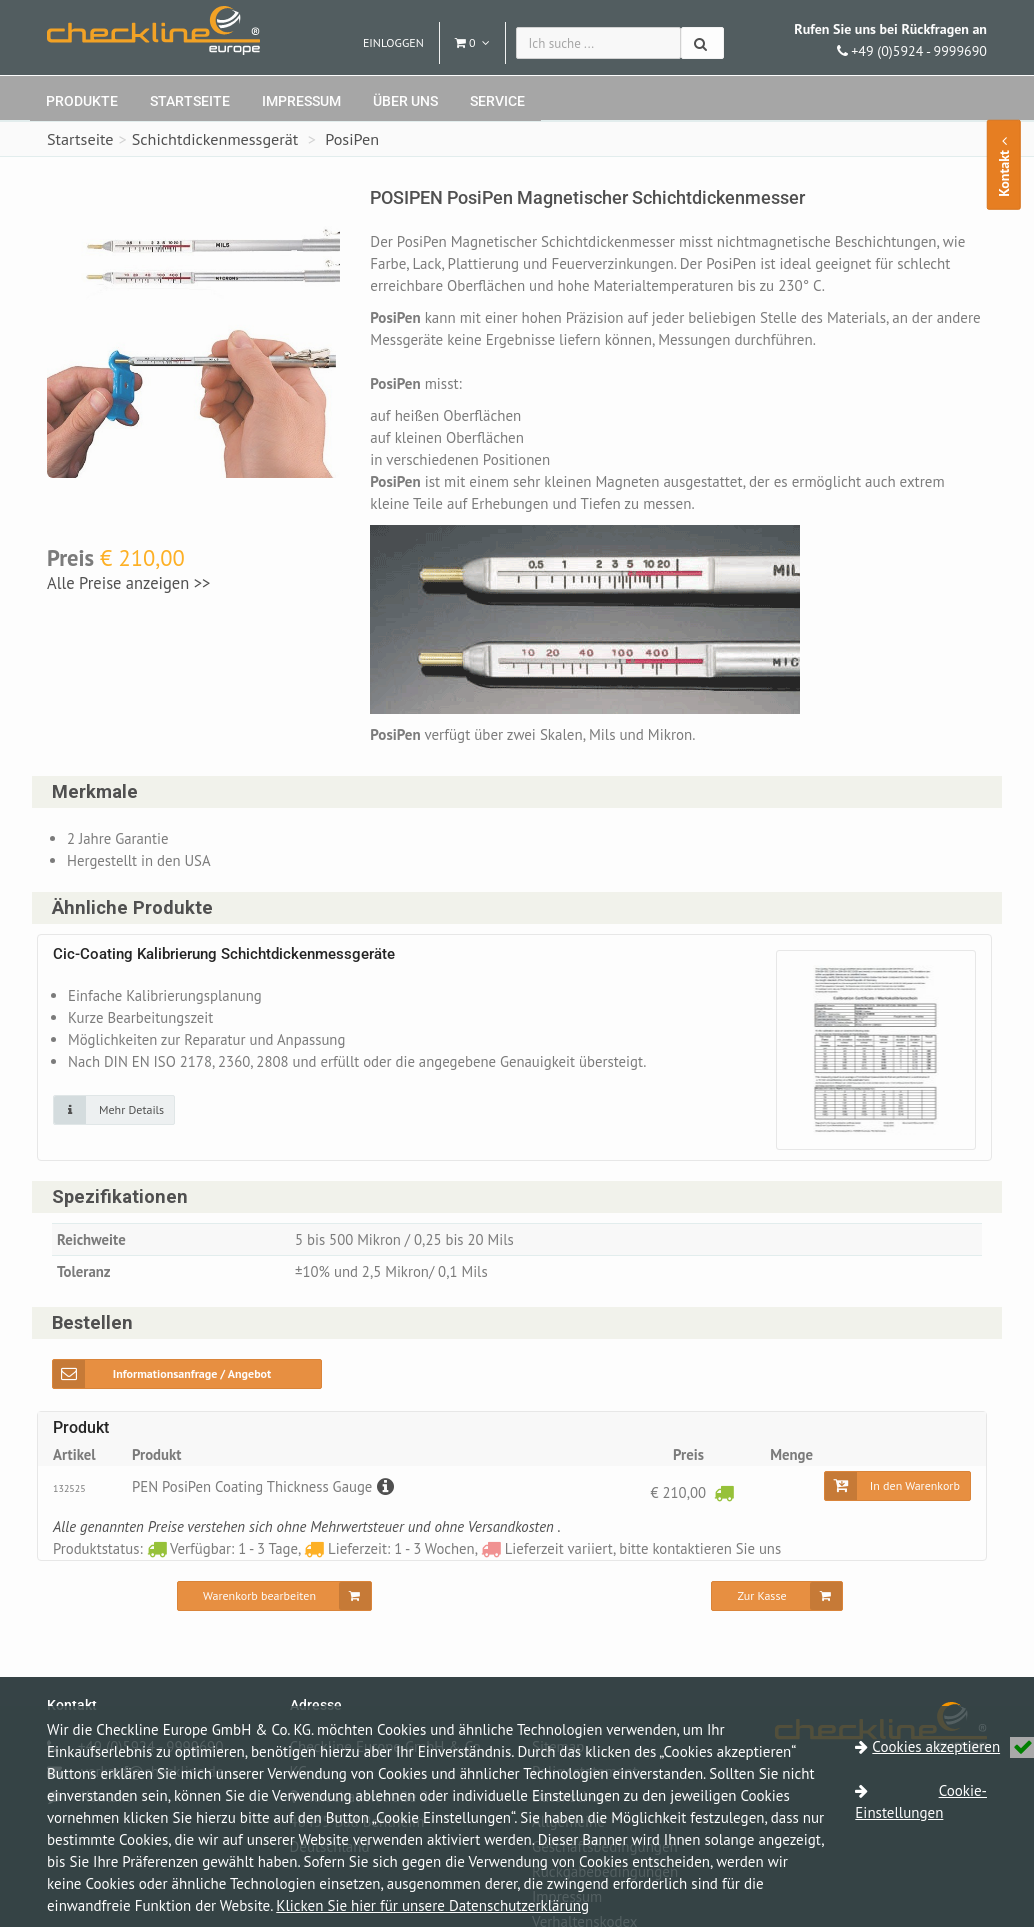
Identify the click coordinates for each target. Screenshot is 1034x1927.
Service (497, 101)
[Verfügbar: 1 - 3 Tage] (724, 1493)
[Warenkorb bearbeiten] (274, 1598)
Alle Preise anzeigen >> (128, 583)
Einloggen (393, 42)
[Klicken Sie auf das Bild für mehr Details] (114, 1110)
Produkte (82, 101)
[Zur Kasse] (776, 1598)
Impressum (301, 101)
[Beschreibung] (387, 1488)
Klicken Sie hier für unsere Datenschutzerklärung (432, 1905)
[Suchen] (702, 43)
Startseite (190, 101)
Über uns (405, 101)
